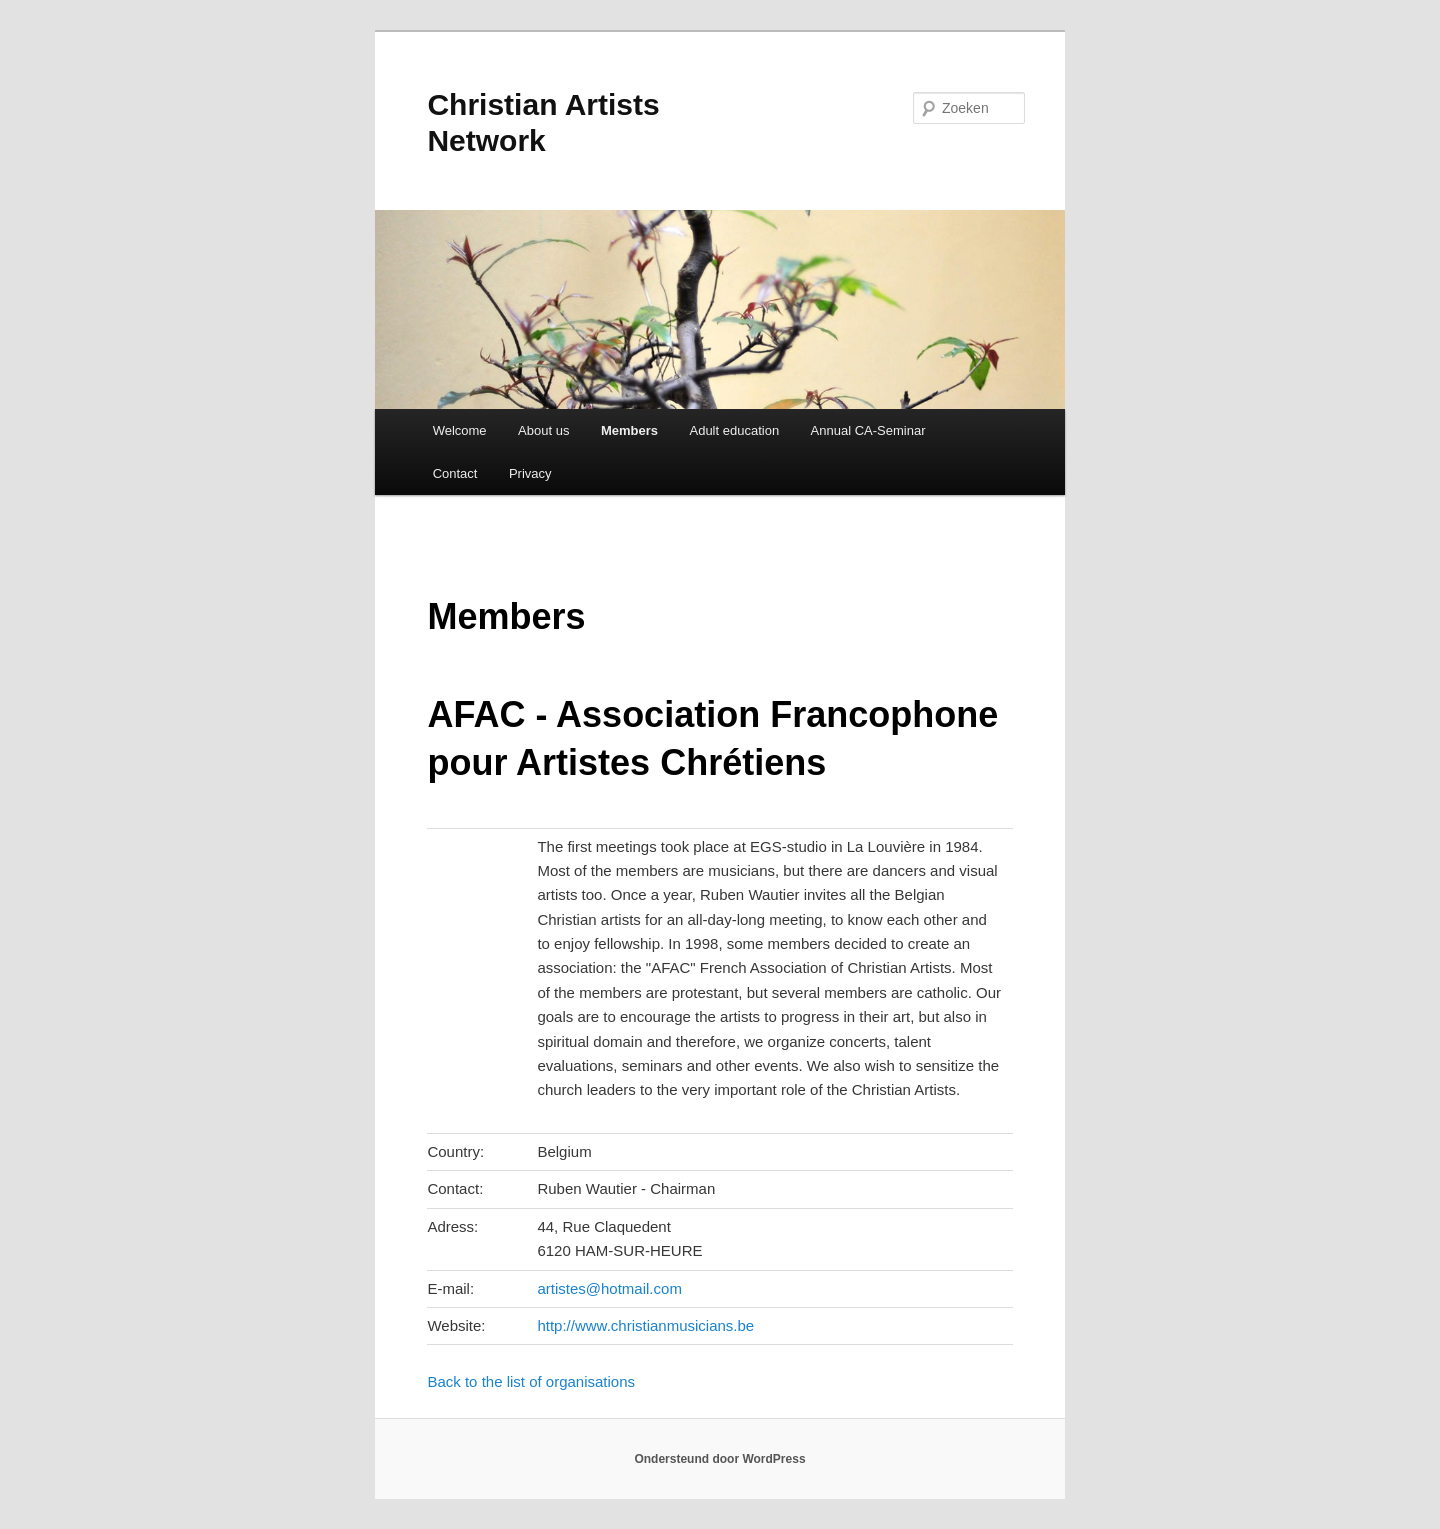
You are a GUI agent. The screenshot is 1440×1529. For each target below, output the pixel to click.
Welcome (460, 430)
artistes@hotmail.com (609, 1288)
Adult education (734, 430)
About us (543, 430)
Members (629, 430)
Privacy (530, 473)
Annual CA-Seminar (868, 430)
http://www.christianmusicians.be (645, 1325)
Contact (455, 473)
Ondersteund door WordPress (719, 1459)
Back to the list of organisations (531, 1381)
